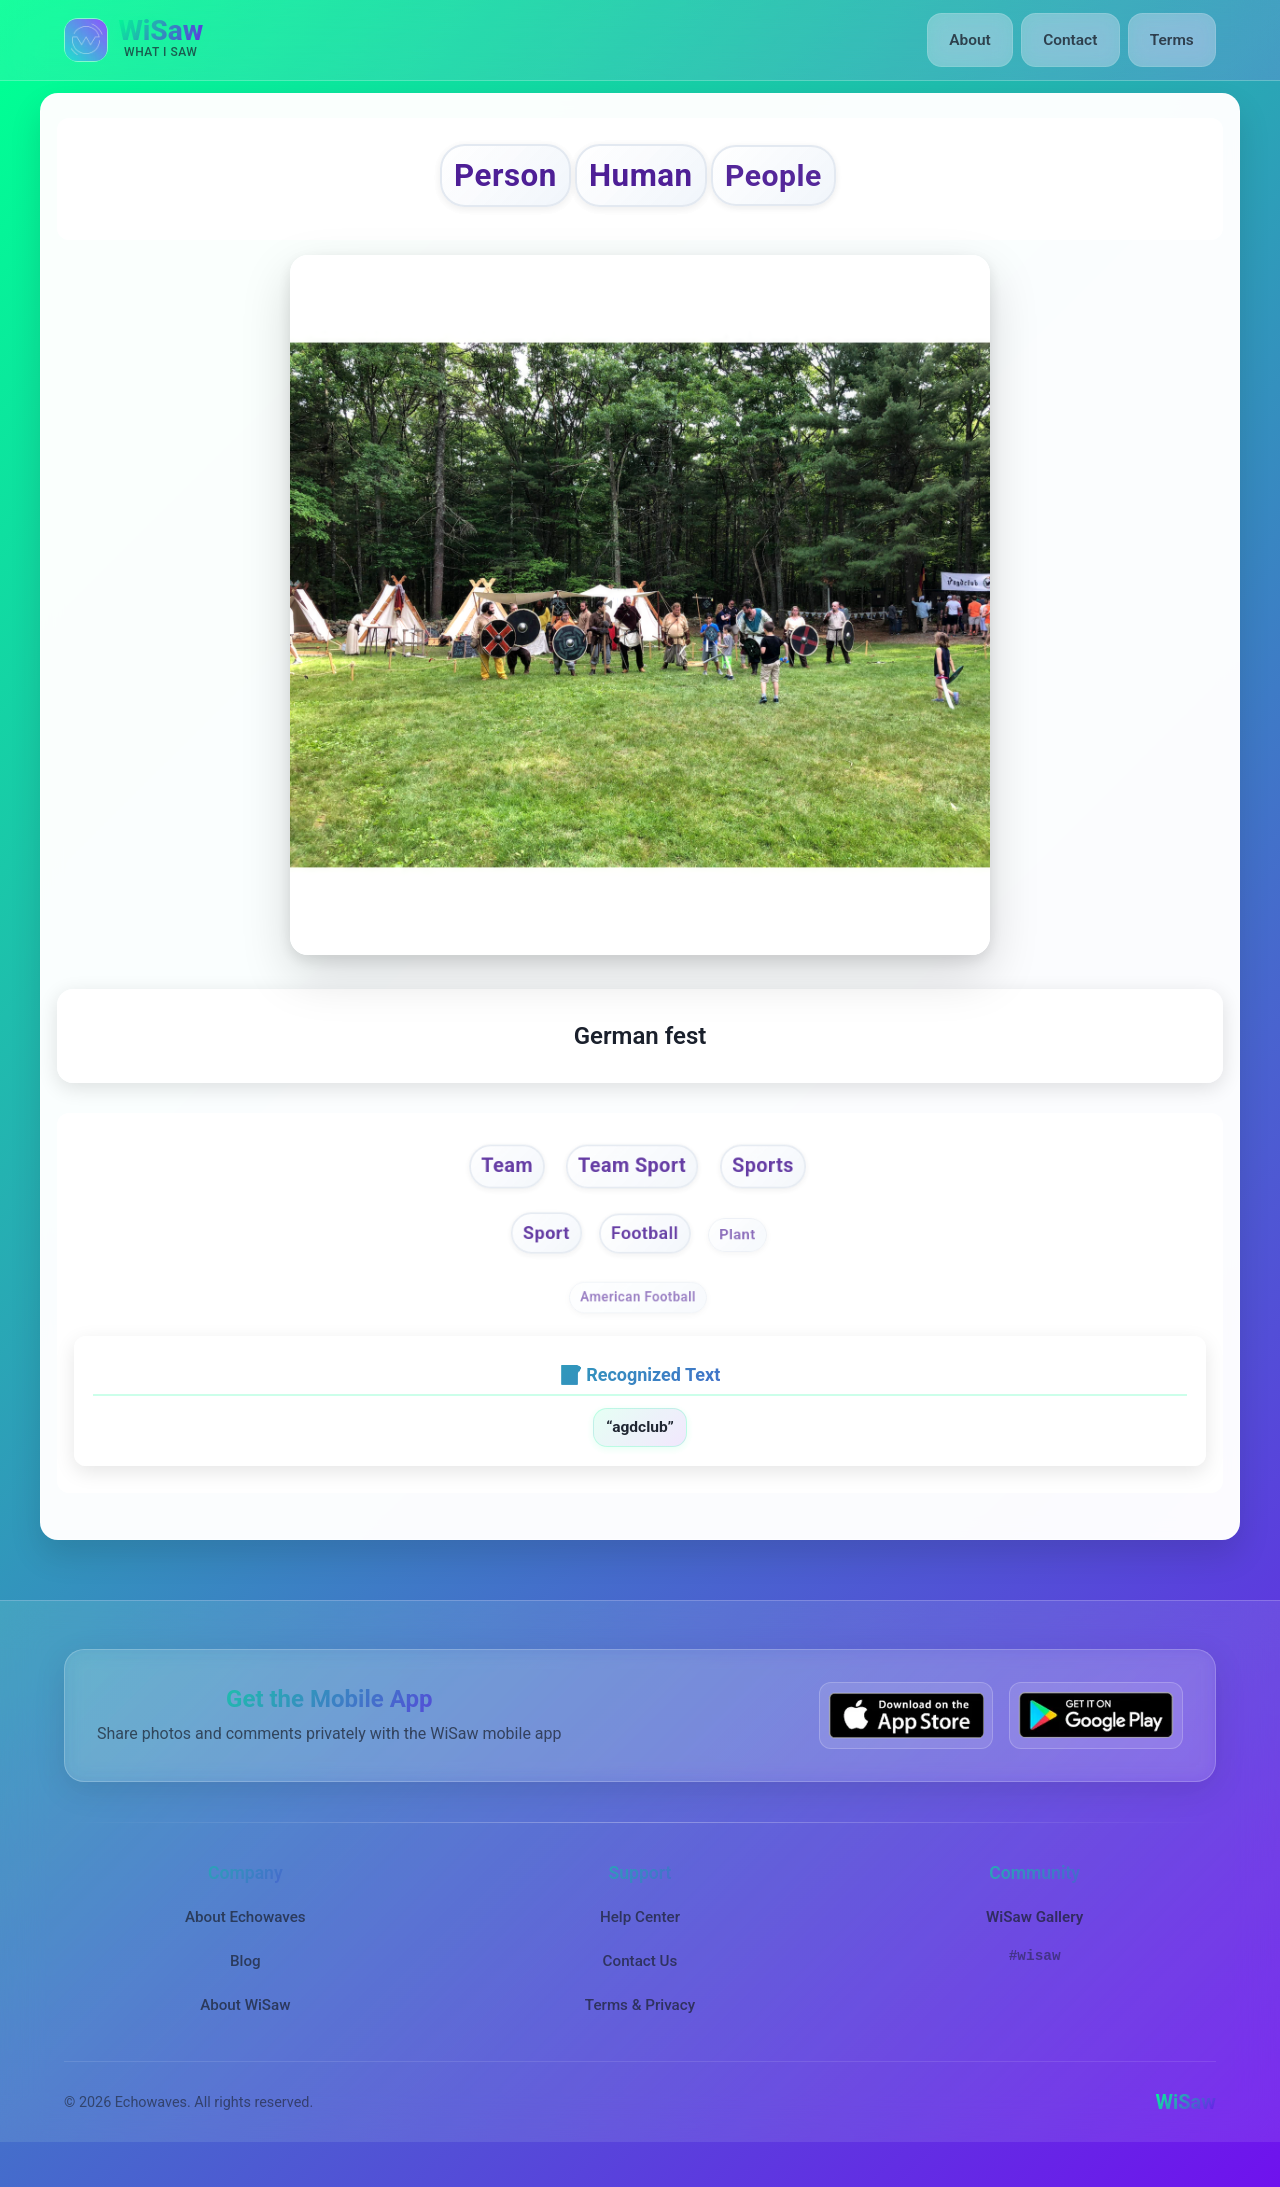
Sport (537, 1252)
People (800, 181)
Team (489, 1178)
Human (642, 180)
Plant (745, 1254)
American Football (638, 1316)
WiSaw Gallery (1034, 1937)
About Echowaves (245, 1937)
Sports (779, 1178)
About (978, 40)
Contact (1074, 40)
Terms (1173, 40)
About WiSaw (245, 2025)
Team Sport (631, 1178)
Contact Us (640, 1981)
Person (479, 180)
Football (646, 1252)
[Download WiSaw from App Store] (906, 1735)
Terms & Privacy (640, 2025)
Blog (245, 1981)
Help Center (640, 1937)
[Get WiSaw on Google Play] (1096, 1735)
